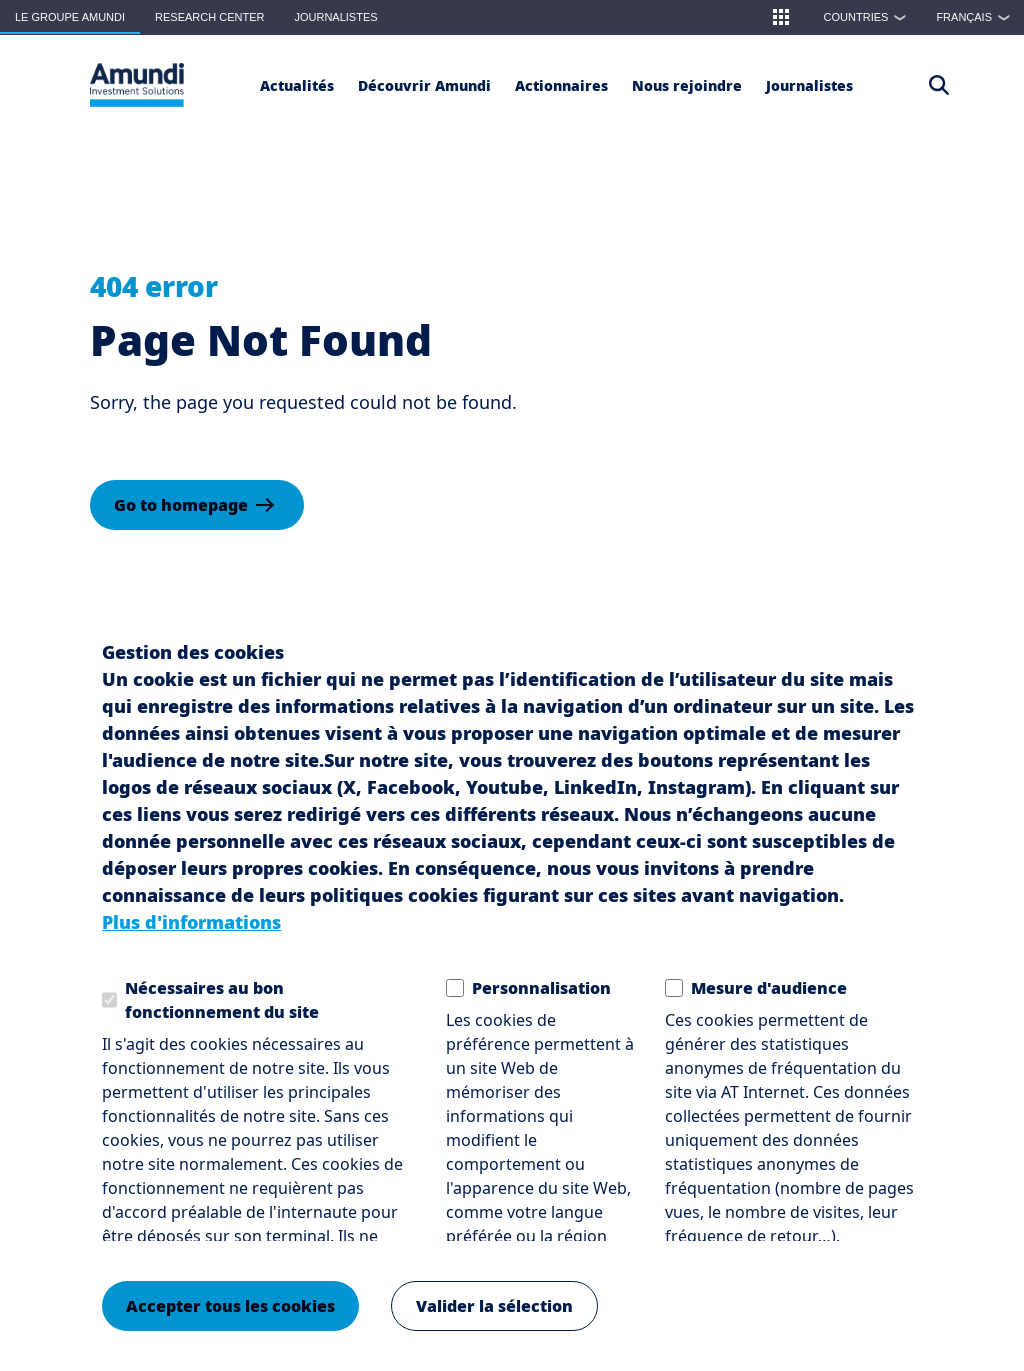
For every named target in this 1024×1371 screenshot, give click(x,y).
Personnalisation (541, 988)
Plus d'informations (191, 922)
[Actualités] (297, 85)
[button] (781, 17)
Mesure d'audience (769, 988)
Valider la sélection (494, 1306)
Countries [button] (870, 17)
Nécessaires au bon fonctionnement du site (222, 1000)
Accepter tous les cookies (230, 1306)
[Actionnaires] (561, 85)
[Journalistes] (809, 85)
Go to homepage (181, 505)
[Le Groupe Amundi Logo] (137, 85)
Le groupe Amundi (70, 17)
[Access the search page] (939, 85)
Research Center (209, 17)
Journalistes (335, 17)
